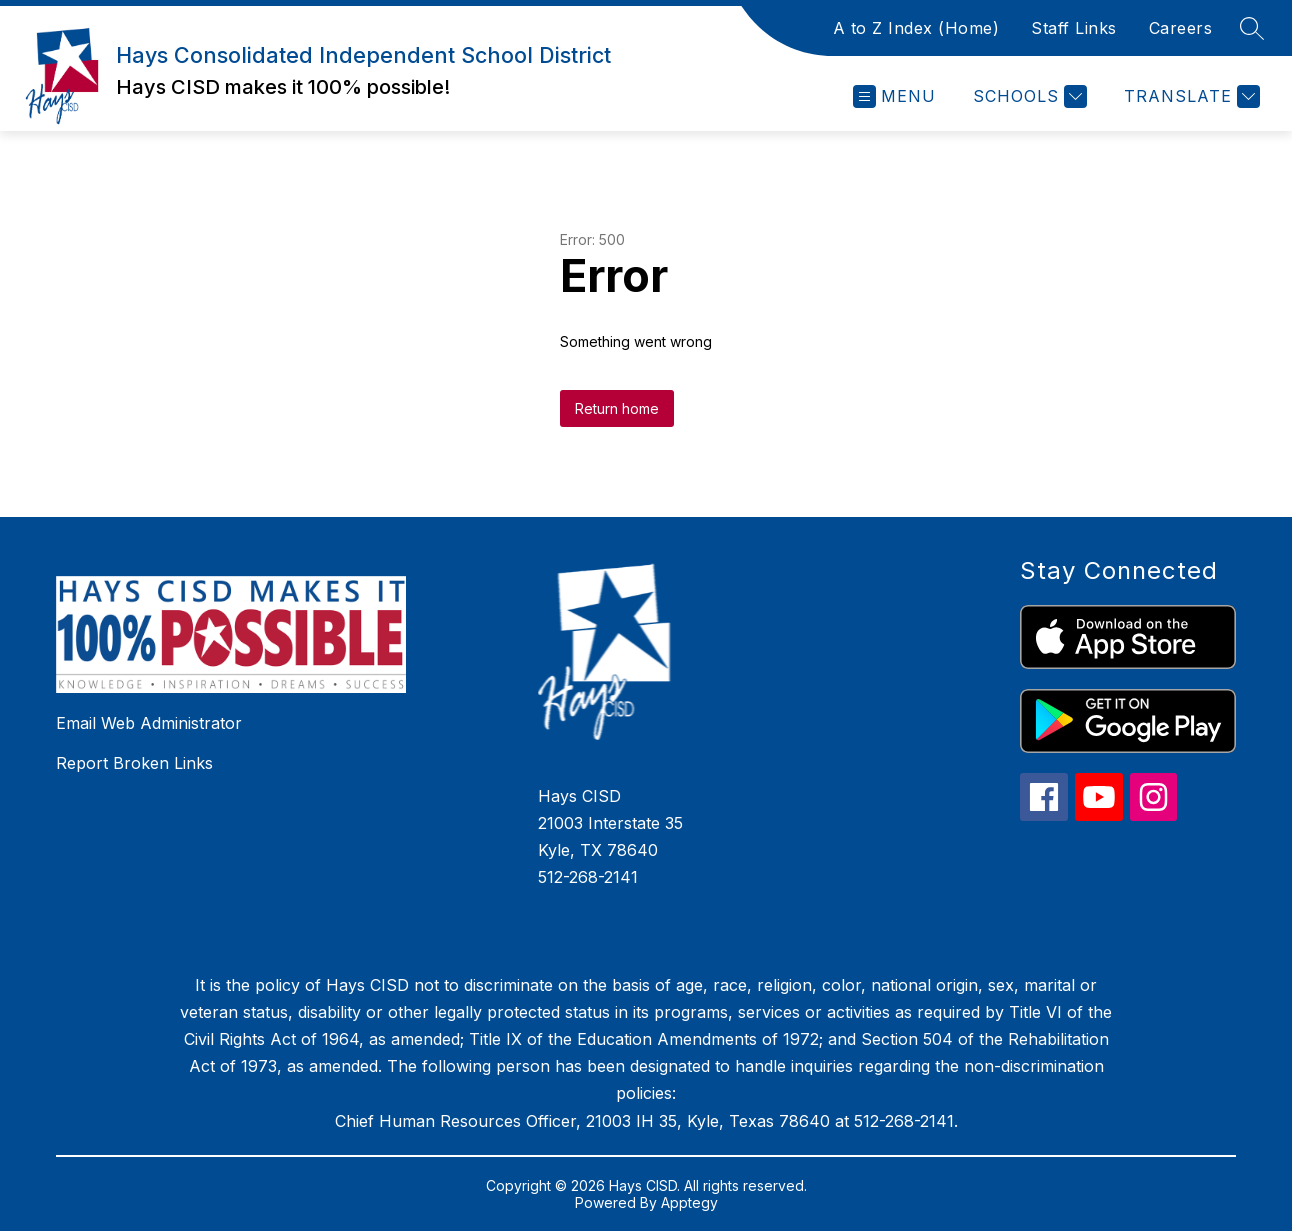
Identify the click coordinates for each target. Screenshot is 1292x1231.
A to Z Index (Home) (916, 28)
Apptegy (689, 1202)
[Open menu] (894, 96)
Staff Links (1074, 28)
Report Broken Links (134, 763)
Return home (617, 408)
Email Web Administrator (149, 723)
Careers (1181, 28)
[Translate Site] (1189, 96)
